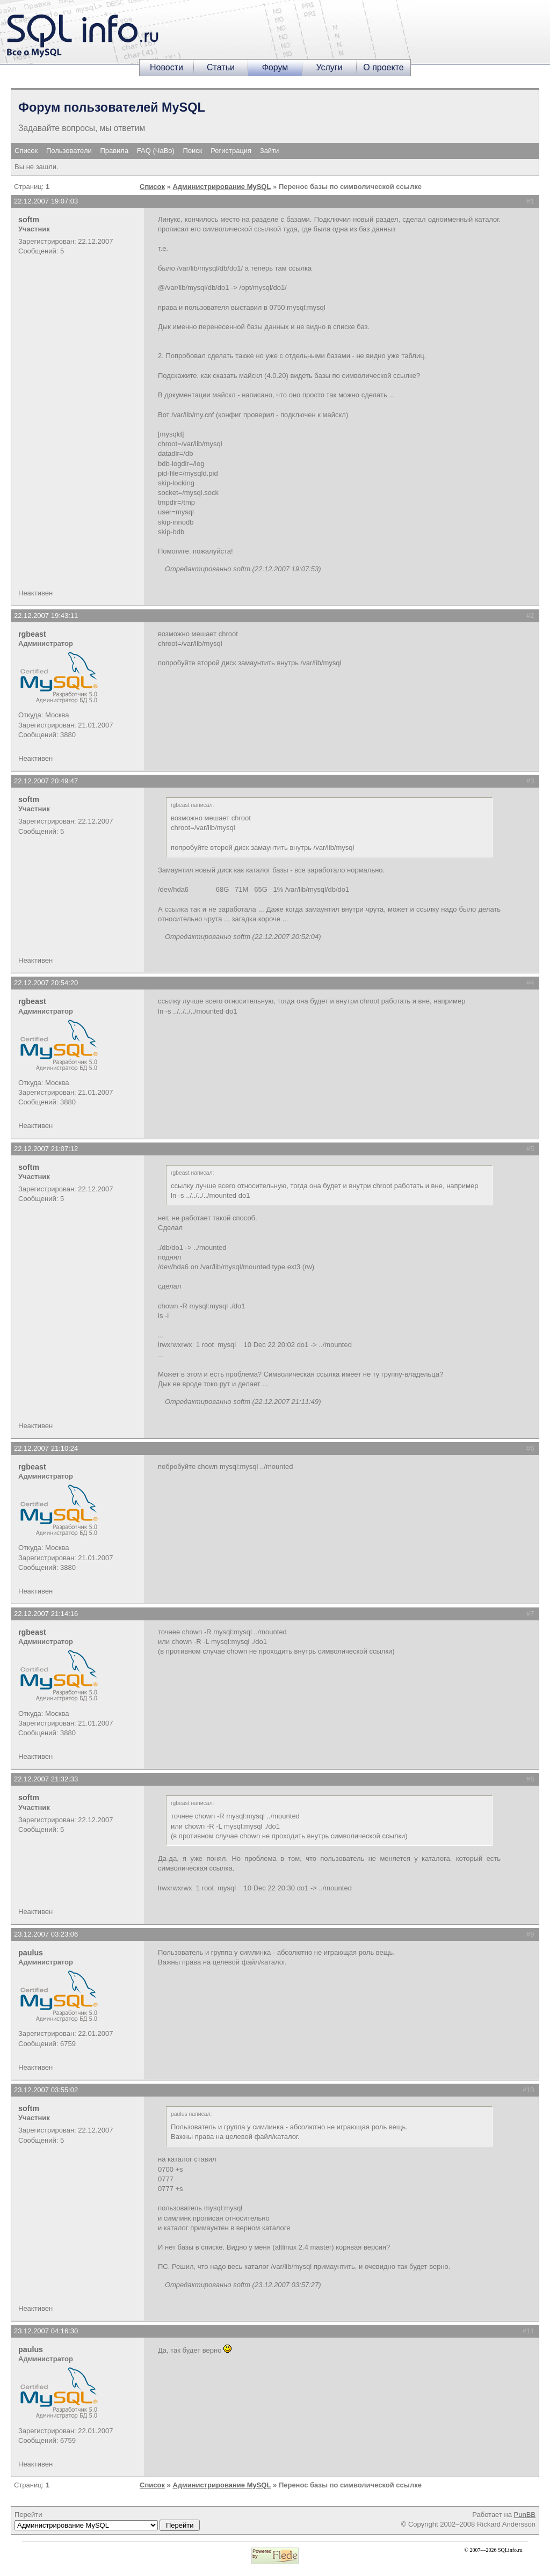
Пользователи (69, 151)
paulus (30, 1952)
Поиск (192, 151)
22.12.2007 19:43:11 (46, 616)
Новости (166, 67)
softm (28, 219)
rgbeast (32, 634)
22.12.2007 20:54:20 (46, 983)
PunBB (524, 2514)
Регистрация (231, 151)
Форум (275, 67)
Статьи (221, 67)
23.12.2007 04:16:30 (46, 2331)
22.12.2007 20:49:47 (46, 781)
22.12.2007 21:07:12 (46, 1149)
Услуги (329, 67)
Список (26, 151)
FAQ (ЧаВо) (156, 151)
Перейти (107, 2520)
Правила (114, 151)
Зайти (269, 151)
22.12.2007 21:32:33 (46, 1779)
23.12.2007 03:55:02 (46, 2090)
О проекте (383, 67)
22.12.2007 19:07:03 (46, 201)
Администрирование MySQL (221, 187)
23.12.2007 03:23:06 (46, 1934)
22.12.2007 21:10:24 (46, 1448)
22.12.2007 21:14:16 (46, 1614)
